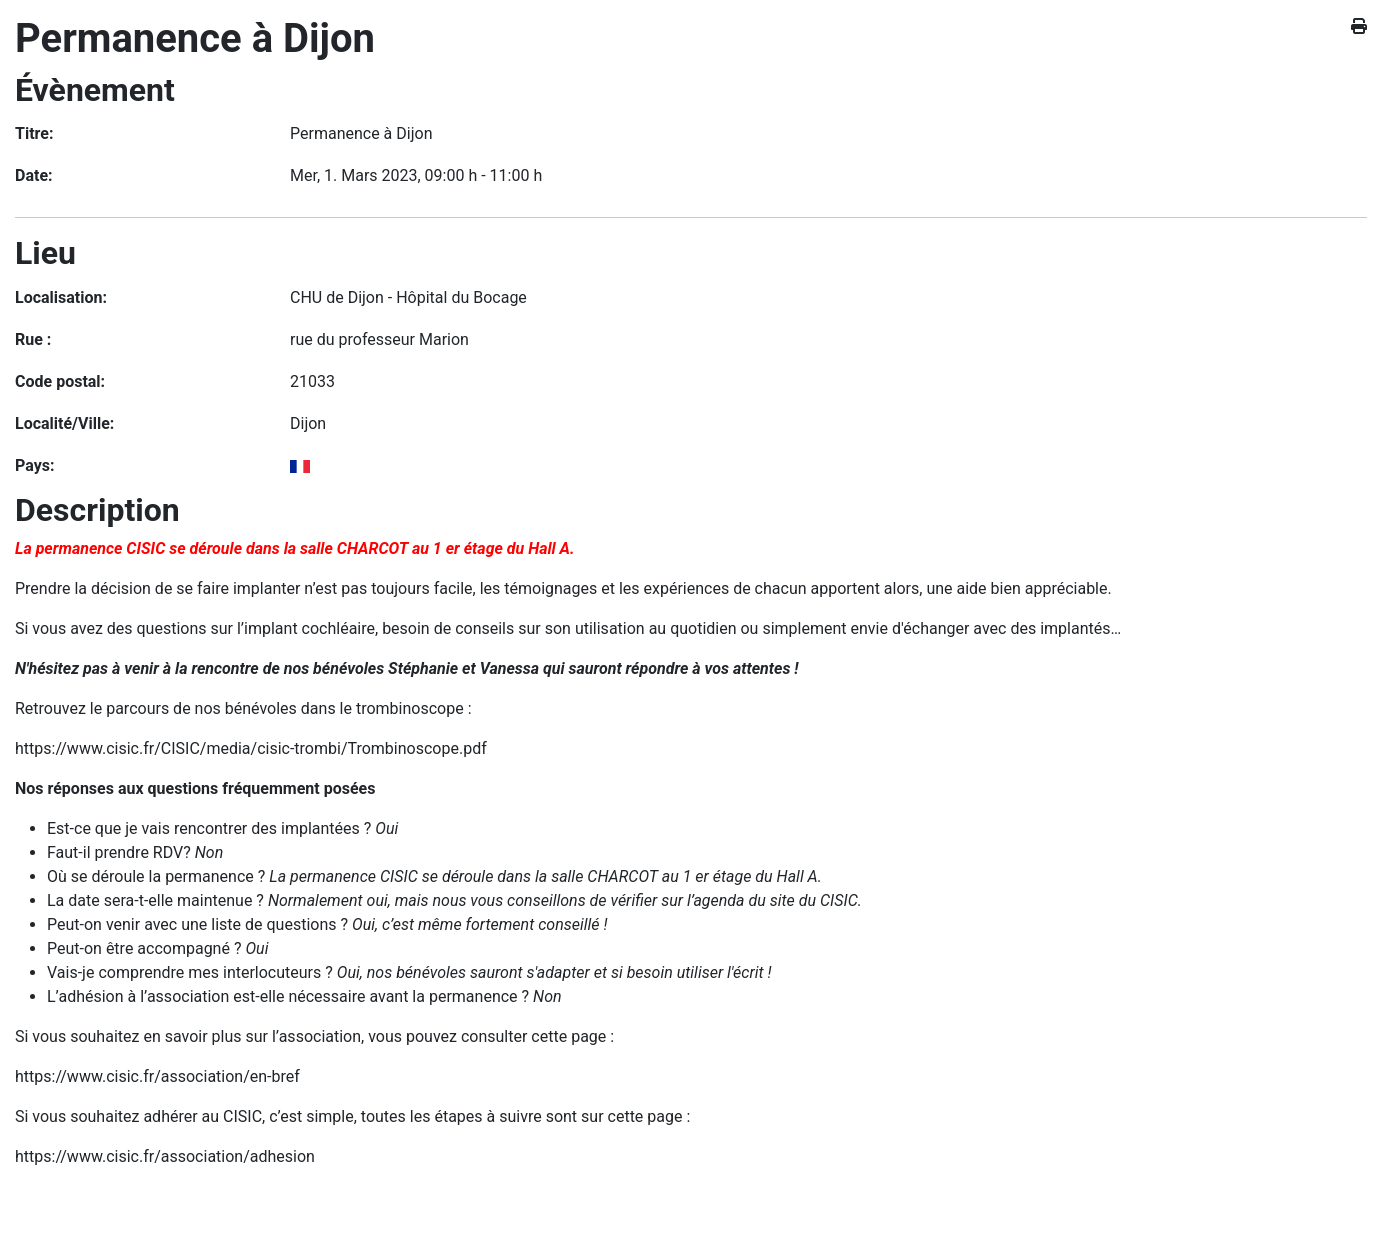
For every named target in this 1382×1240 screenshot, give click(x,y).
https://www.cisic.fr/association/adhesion (165, 1156)
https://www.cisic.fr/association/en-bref (157, 1076)
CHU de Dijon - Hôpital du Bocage (408, 297)
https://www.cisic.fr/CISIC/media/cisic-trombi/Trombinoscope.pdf (251, 748)
